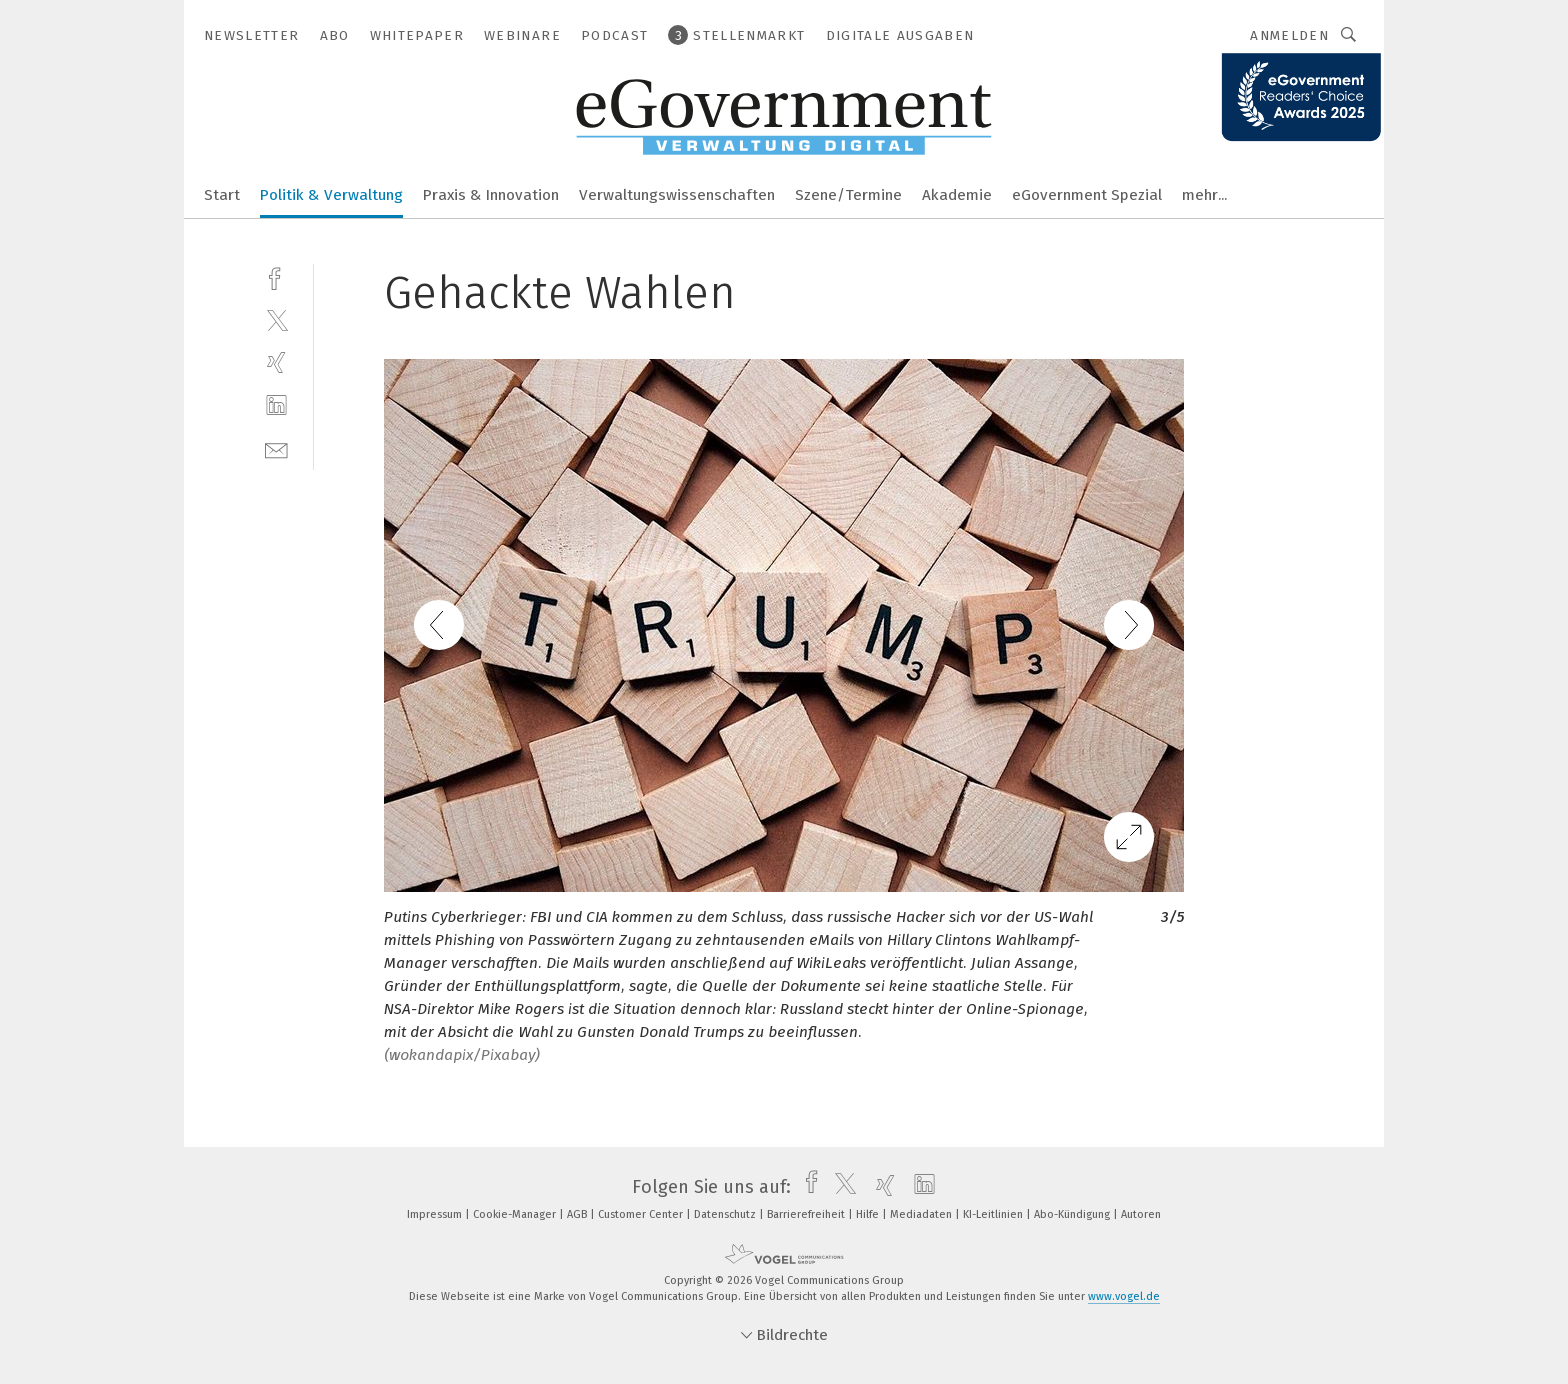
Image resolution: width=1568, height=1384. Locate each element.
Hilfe (869, 1214)
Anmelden (1289, 35)
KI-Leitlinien (994, 1214)
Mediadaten (922, 1214)
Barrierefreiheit (807, 1214)
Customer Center (642, 1214)
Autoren (1141, 1214)
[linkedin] (276, 405)
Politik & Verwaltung (331, 195)
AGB (578, 1214)
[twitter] (276, 319)
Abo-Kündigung (1073, 1214)
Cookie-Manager (516, 1214)
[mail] (276, 448)
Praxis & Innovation (491, 195)
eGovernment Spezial (1087, 195)
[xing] (276, 362)
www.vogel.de (1124, 1296)
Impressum (436, 1214)
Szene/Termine (848, 195)
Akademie (957, 195)
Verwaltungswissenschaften (677, 195)
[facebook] (276, 276)
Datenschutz (726, 1214)
